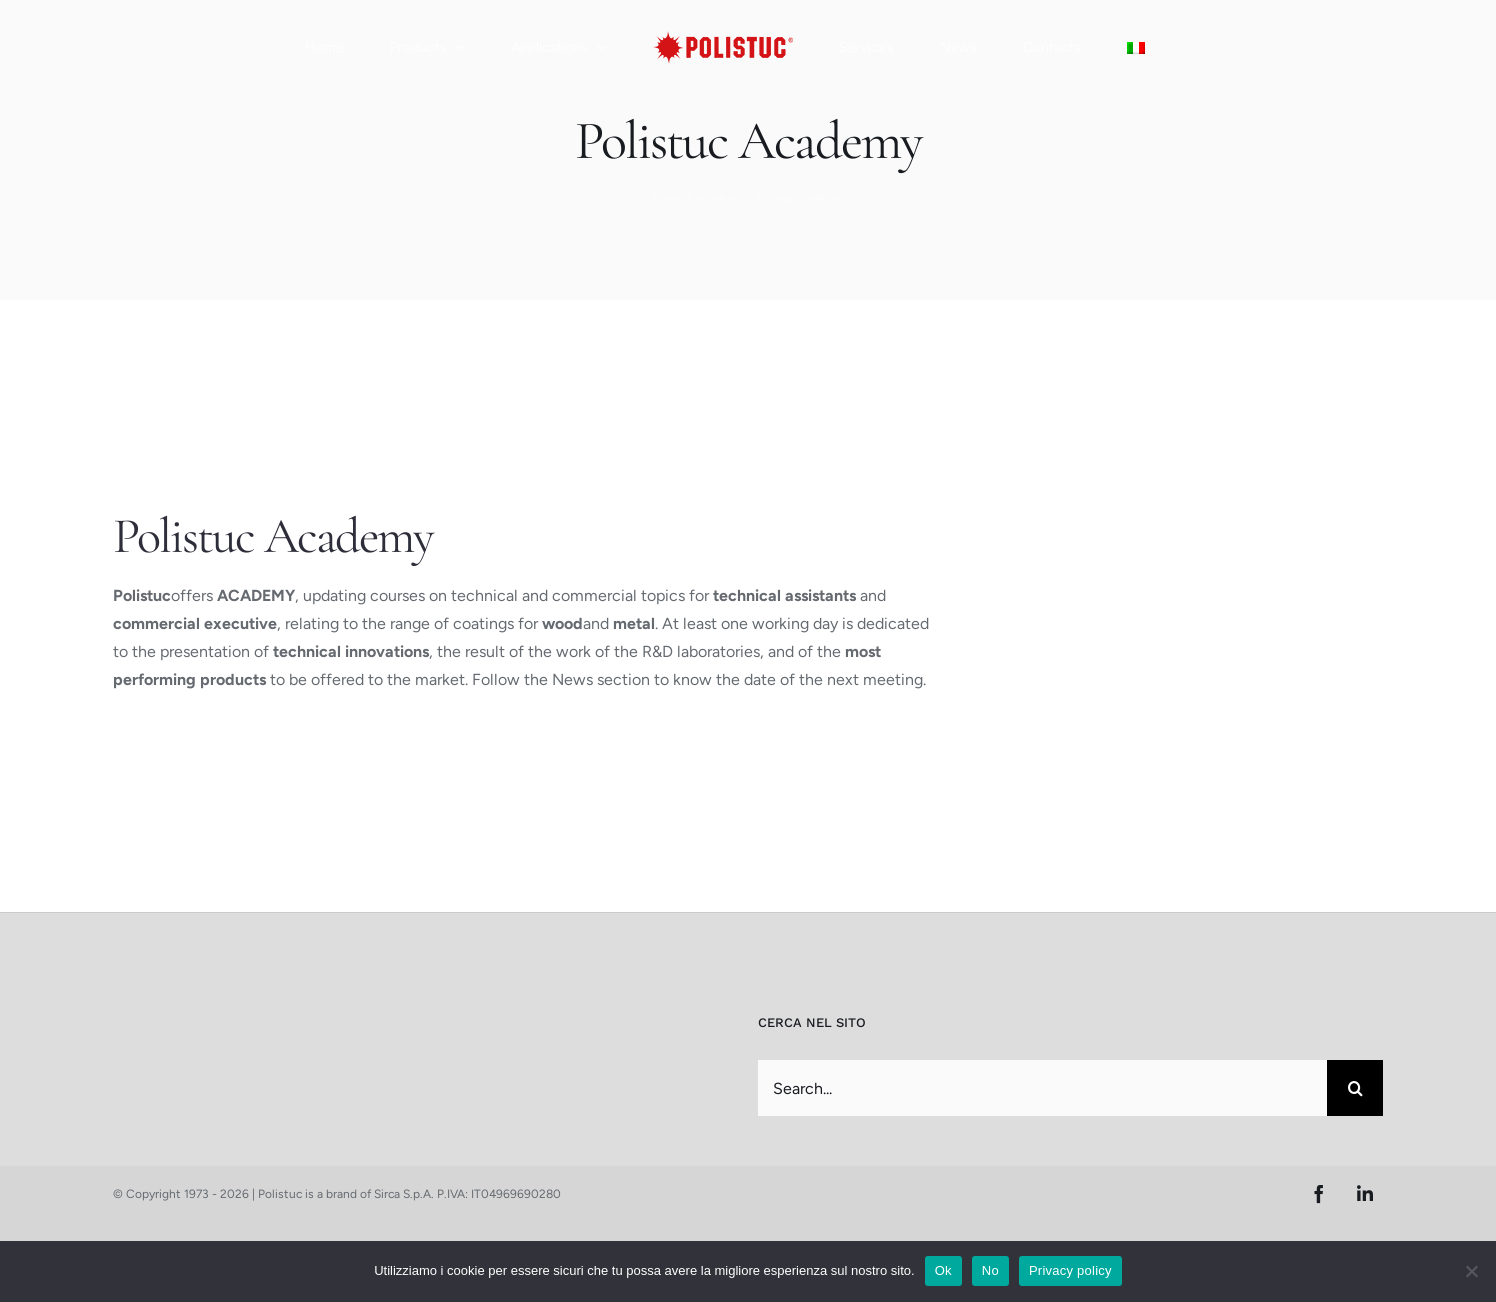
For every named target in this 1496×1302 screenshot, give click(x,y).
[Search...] (1042, 1088)
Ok (943, 1270)
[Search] (1355, 1088)
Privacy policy (1070, 1270)
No (990, 1270)
